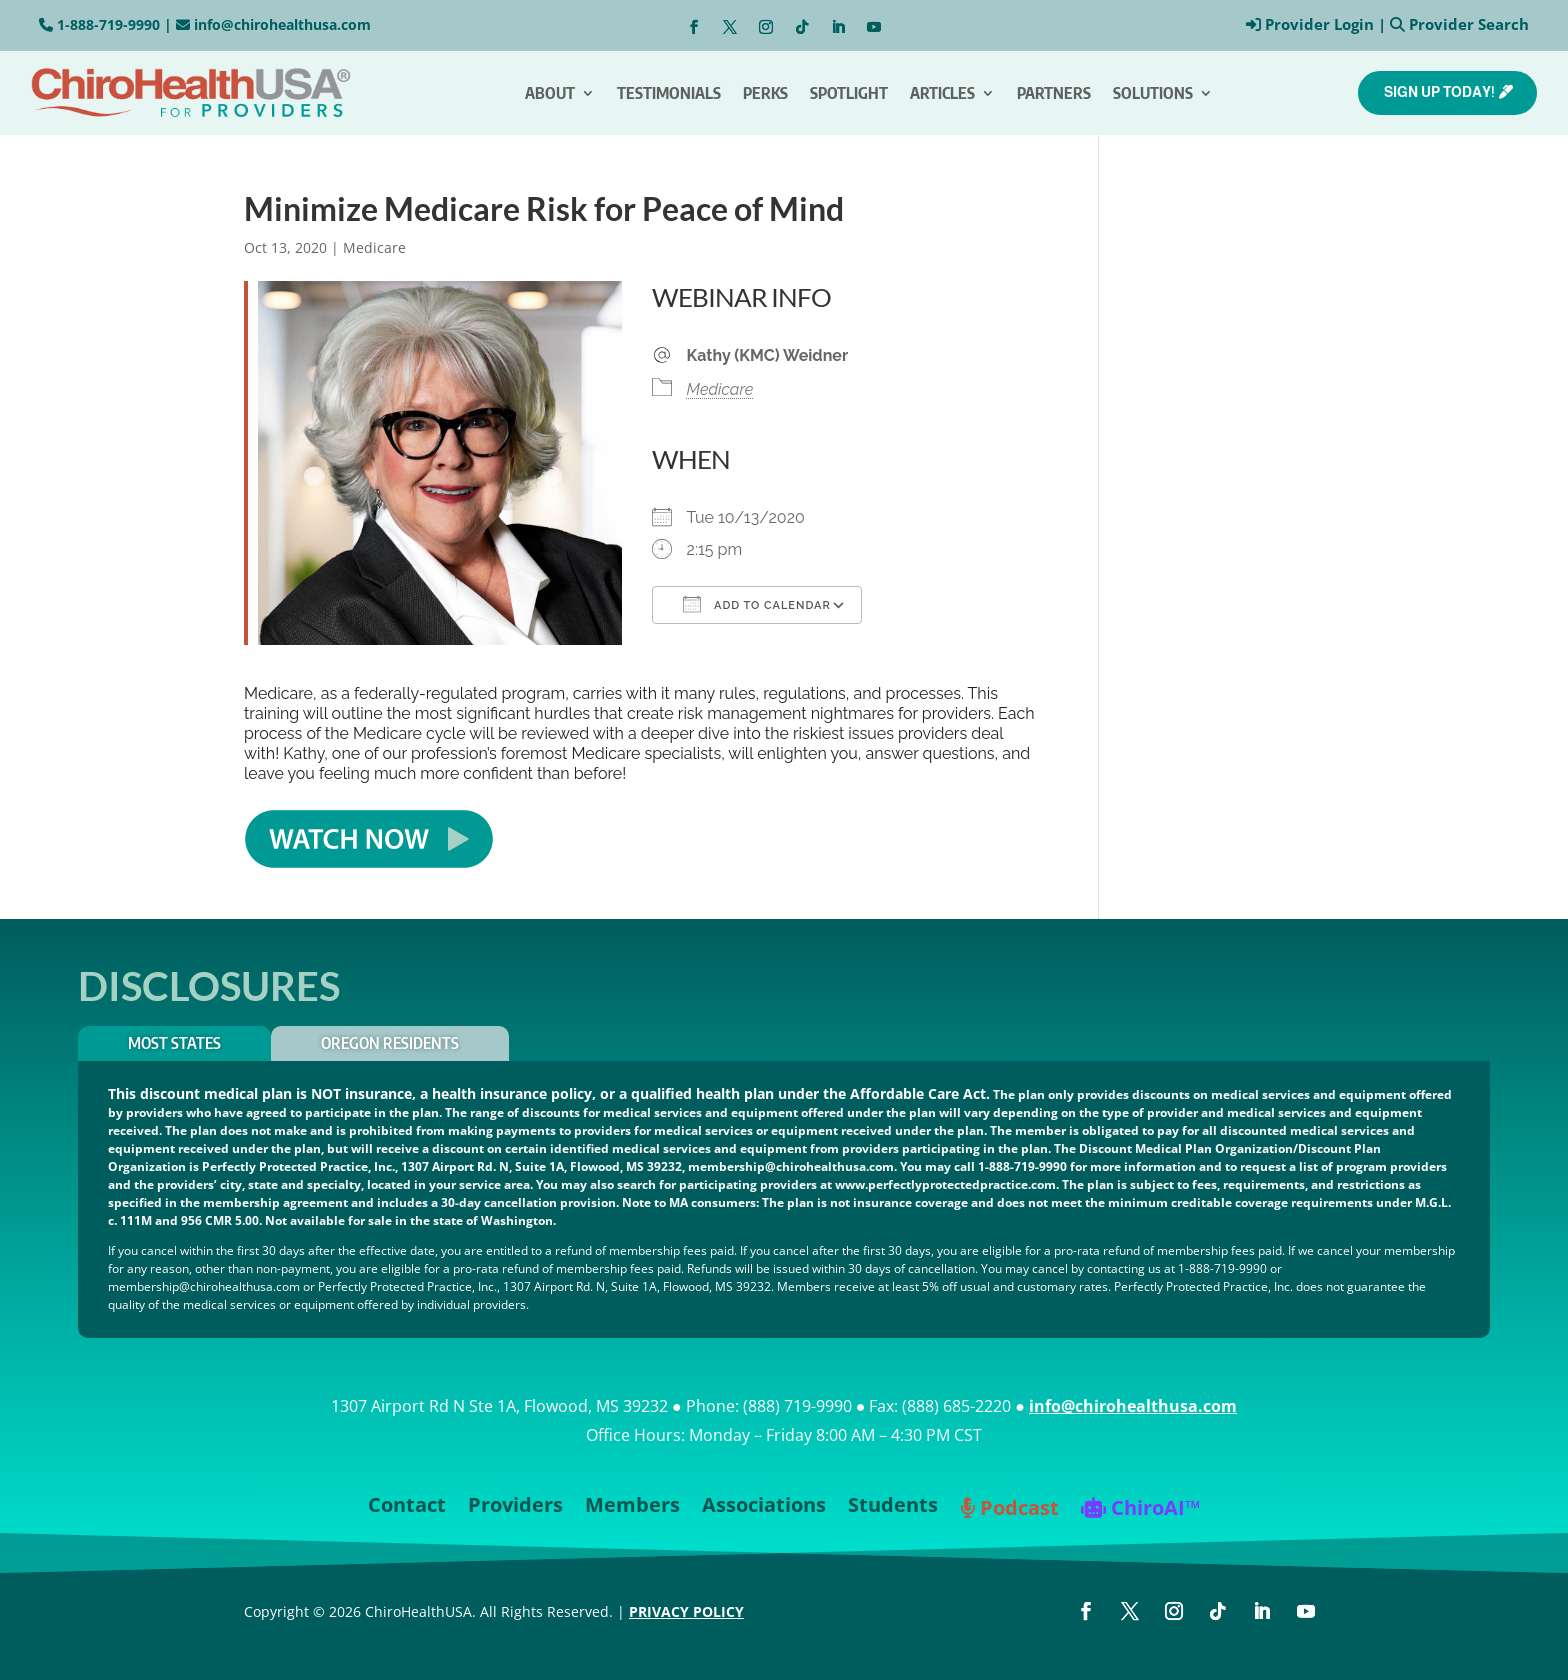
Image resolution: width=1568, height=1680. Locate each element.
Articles (942, 93)
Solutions (1153, 93)
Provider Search (1469, 24)
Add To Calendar (757, 604)
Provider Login (1319, 24)
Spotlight (849, 93)
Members (632, 1508)
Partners (1054, 93)
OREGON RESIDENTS (390, 1043)
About (550, 93)
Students (893, 1508)
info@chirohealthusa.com (282, 24)
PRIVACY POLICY (686, 1611)
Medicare (374, 247)
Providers (515, 1508)
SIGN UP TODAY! (1439, 92)
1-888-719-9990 (108, 24)
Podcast (1009, 1509)
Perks (765, 93)
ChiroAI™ (1140, 1509)
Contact (407, 1508)
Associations (764, 1508)
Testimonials (669, 93)
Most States (174, 1043)
